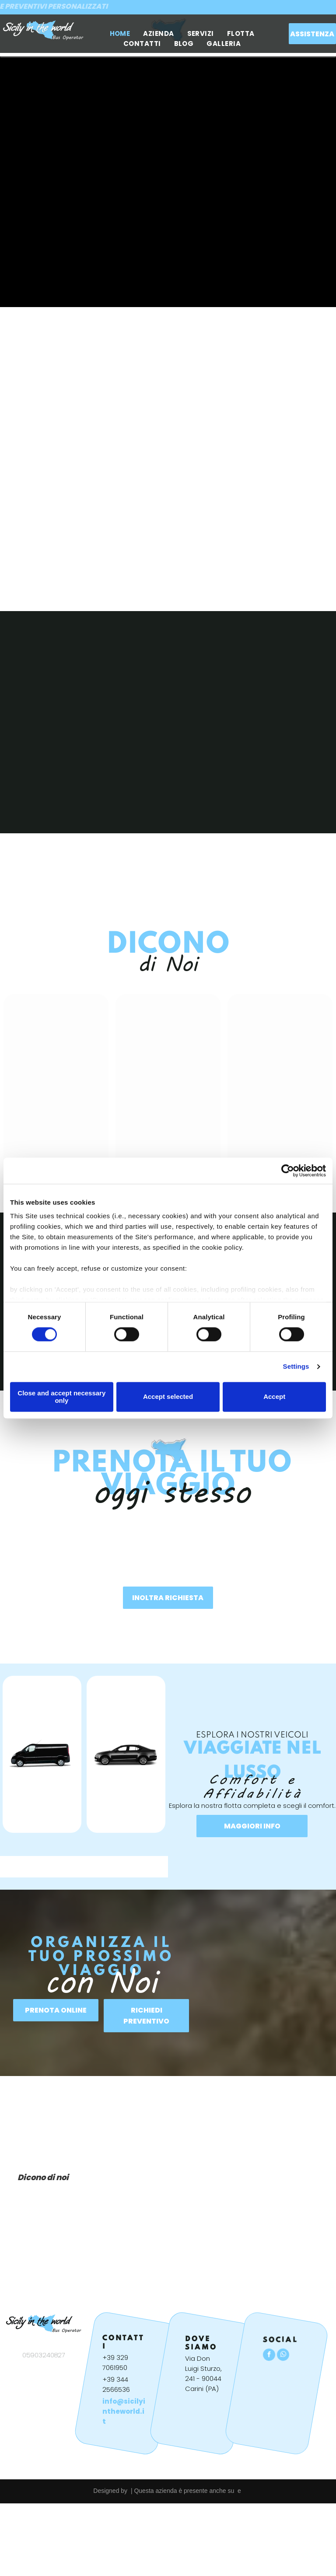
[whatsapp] (283, 2356)
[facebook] (269, 2356)
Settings (296, 1366)
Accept (274, 1397)
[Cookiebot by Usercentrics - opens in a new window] (287, 1170)
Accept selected (168, 1397)
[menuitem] (120, 33)
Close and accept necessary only (61, 1396)
